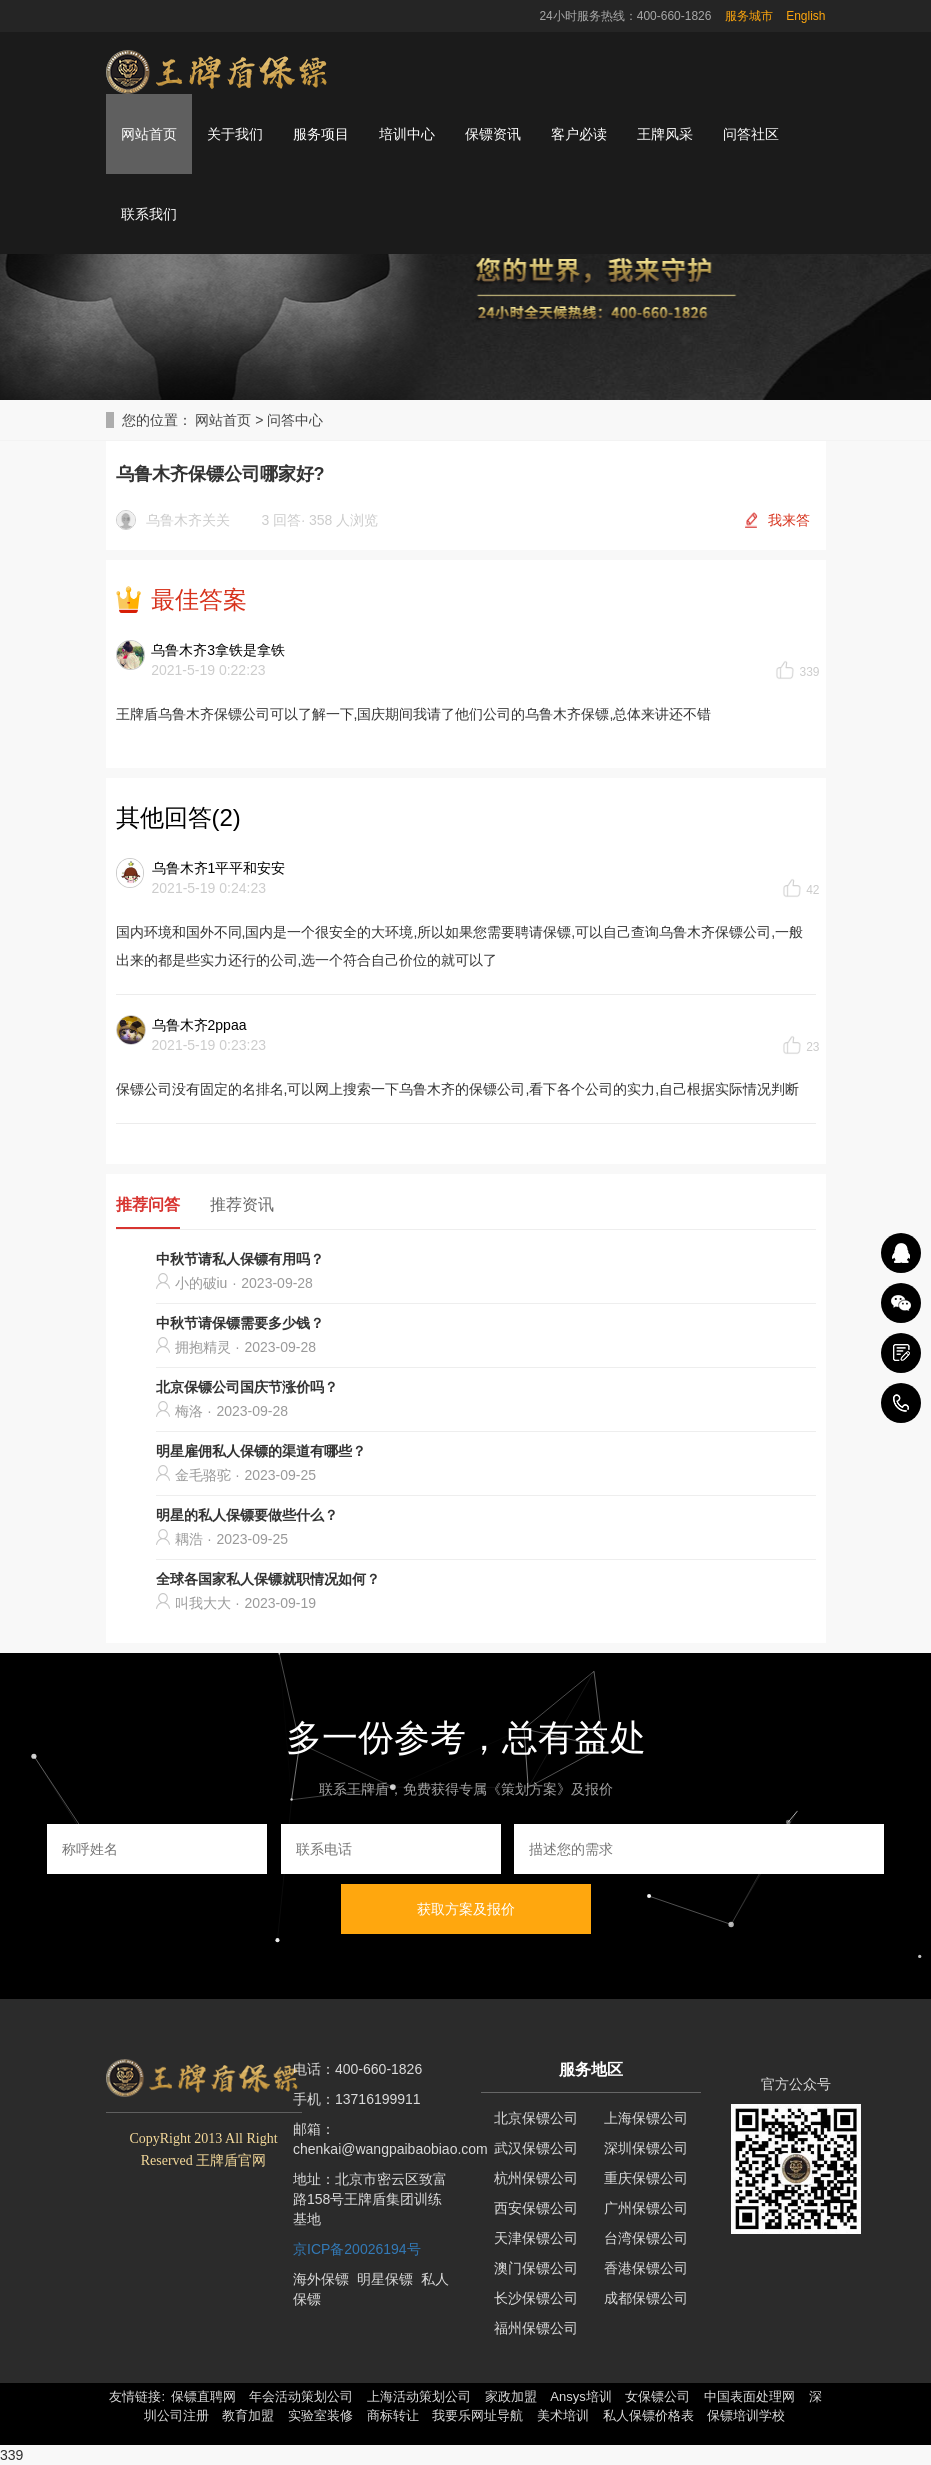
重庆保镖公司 (646, 2178)
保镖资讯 (493, 134)
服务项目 (321, 134)
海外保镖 (321, 2279)
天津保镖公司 (536, 2238)
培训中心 (407, 134)
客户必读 (579, 134)
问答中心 (295, 420)
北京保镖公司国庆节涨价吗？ (247, 1387)
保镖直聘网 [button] (203, 2396)
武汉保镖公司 (536, 2148)
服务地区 (591, 2069)
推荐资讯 (242, 1204)
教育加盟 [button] (248, 2415)
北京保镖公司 (536, 2118)
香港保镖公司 (646, 2268)
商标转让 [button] (393, 2415)
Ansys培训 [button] (580, 2396)
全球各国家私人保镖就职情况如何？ (268, 1579)
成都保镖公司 (646, 2298)
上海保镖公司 (646, 2118)
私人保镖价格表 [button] (648, 2415)
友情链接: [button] (137, 2396)
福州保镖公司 (536, 2328)
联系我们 (149, 214)
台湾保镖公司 (646, 2238)
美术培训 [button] (563, 2415)
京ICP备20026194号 (357, 2249)
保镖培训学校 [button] (746, 2415)
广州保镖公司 (646, 2208)
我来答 (789, 520)
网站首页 (149, 134)
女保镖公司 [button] (657, 2396)
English (805, 16)
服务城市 (749, 16)
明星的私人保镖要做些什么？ (247, 1515)
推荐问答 (148, 1204)
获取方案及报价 (466, 1909)
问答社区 (751, 134)
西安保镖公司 (536, 2208)
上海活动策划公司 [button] (419, 2396)
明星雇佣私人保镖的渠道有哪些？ (261, 1451)
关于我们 (235, 134)
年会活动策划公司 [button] (301, 2396)
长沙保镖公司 (536, 2298)
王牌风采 (665, 134)
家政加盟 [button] (511, 2396)
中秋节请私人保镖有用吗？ (240, 1259)
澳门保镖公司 (536, 2268)
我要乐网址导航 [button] (477, 2415)
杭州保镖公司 (536, 2178)
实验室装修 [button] (320, 2415)
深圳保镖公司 (646, 2148)
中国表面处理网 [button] (749, 2396)
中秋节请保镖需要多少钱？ (240, 1323)
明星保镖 (385, 2279)
